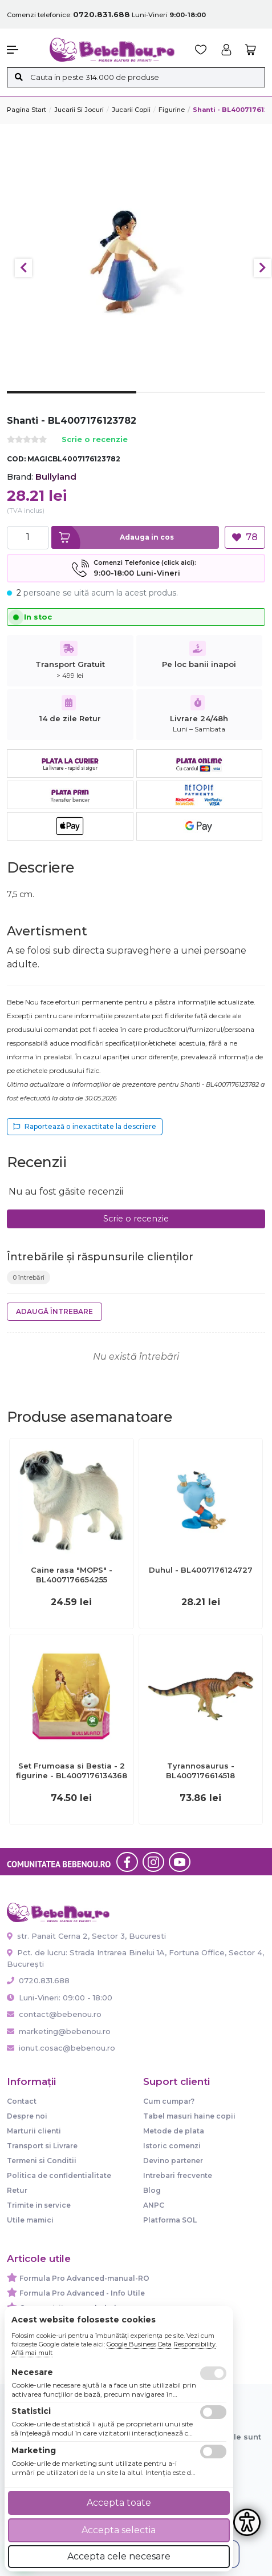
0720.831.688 (38, 1980)
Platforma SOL (170, 2220)
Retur (17, 2190)
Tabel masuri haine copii (189, 2116)
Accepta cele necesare (118, 2556)
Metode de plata (173, 2131)
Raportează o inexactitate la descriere (84, 1126)
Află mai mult (31, 2353)
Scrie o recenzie (95, 440)
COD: (16, 459)
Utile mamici (30, 2220)
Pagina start (26, 110)
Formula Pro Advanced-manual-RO (84, 2278)
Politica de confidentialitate (59, 2175)
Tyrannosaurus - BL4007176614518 (200, 1770)
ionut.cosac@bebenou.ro (61, 2047)
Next (262, 268)
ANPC (153, 2205)
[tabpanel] (136, 262)
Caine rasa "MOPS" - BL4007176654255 (71, 1574)
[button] (22, 50)
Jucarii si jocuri (79, 110)
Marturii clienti (34, 2131)
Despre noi (27, 2116)
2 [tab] (201, 401)
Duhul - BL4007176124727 (201, 1569)
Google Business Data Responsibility (161, 2344)
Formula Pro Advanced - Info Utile (82, 2293)
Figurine (172, 110)
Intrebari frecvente (177, 2175)
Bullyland (55, 476)
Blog (152, 2190)
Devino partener (173, 2160)
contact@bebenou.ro (54, 2014)
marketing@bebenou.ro (59, 2031)
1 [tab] (71, 400)
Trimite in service (39, 2205)
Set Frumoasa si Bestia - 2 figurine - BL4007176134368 (71, 1770)
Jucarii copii (131, 110)
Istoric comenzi (172, 2145)
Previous (23, 268)
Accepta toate (119, 2502)
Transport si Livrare (42, 2145)
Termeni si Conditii (41, 2160)
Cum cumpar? (168, 2101)
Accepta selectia (119, 2530)
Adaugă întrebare (54, 1311)
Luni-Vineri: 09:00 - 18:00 (59, 1997)
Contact (21, 2101)
